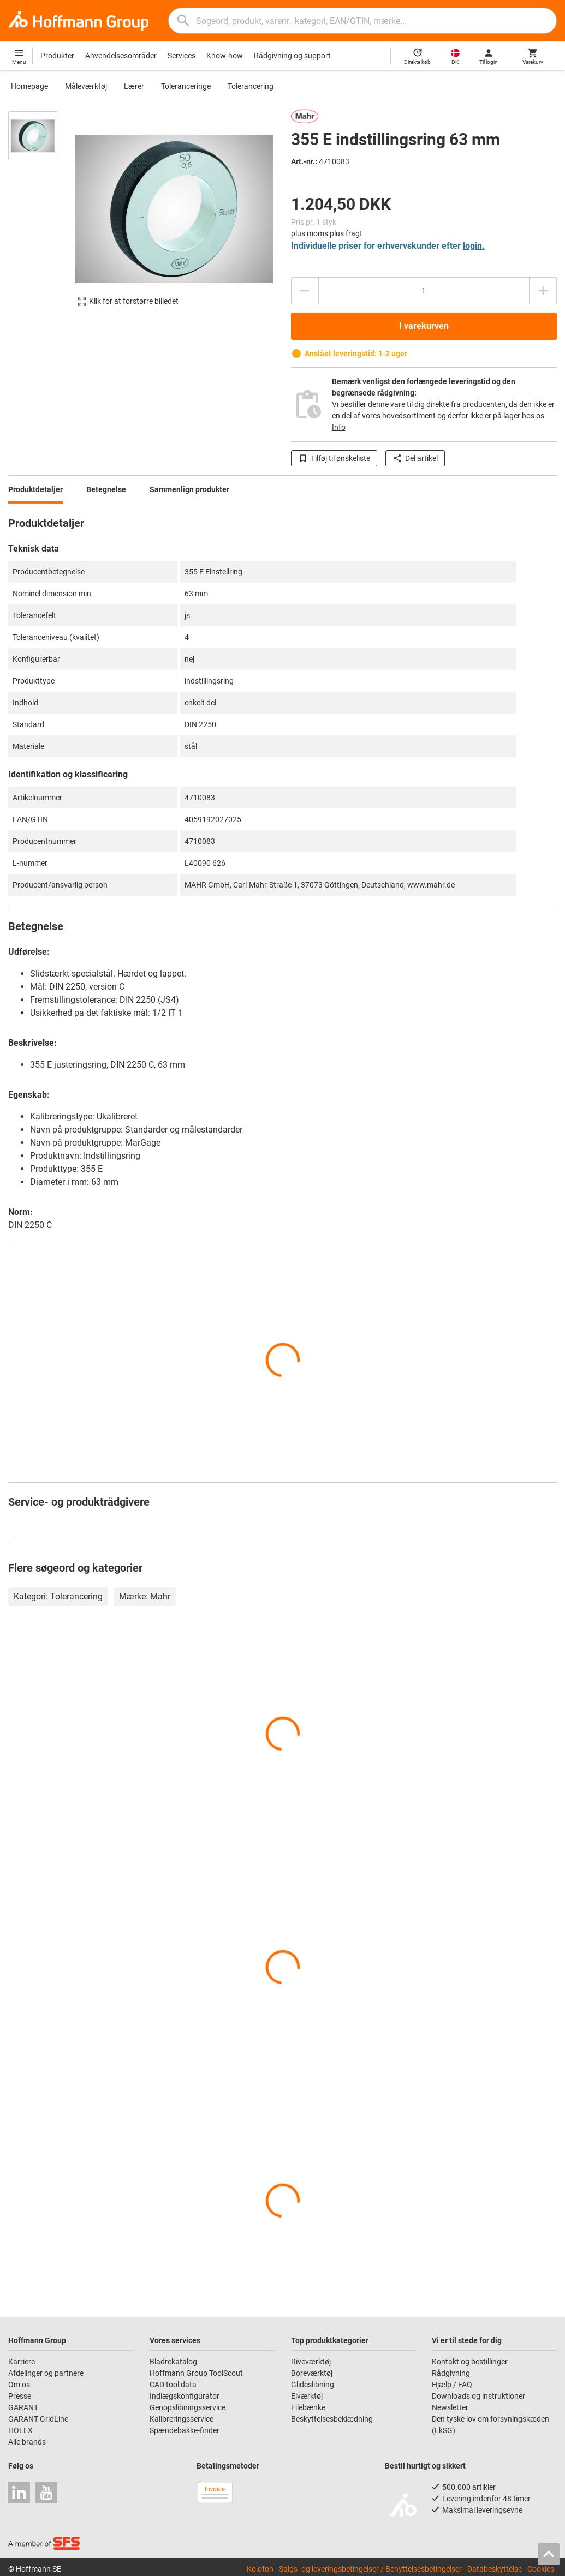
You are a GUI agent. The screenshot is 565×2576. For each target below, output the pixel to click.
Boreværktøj (311, 2373)
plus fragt (346, 233)
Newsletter (450, 2407)
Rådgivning (451, 2373)
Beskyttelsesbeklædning (332, 2419)
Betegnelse (106, 489)
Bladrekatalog (173, 2361)
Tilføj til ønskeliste (334, 458)
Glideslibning (312, 2384)
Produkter (57, 55)
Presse (19, 2396)
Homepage (29, 86)
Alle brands (27, 2441)
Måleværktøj (86, 86)
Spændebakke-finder (184, 2430)
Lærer (134, 86)
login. (474, 246)
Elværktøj (307, 2396)
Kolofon (260, 2569)
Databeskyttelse (494, 2569)
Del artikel (415, 458)
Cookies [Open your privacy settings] (540, 2569)
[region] (41, 214)
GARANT (23, 2407)
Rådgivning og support (292, 55)
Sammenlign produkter (189, 489)
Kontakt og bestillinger (470, 2361)
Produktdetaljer (35, 489)
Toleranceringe (186, 86)
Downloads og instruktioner (478, 2396)
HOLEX (20, 2430)
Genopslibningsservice (187, 2407)
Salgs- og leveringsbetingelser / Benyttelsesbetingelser (370, 2569)
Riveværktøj (311, 2361)
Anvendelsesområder (121, 55)
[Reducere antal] (304, 290)
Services (181, 55)
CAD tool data (173, 2384)
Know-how (224, 55)
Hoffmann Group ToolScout (196, 2373)
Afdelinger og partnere (46, 2373)
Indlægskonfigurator (184, 2396)
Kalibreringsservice (181, 2419)
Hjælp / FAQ (452, 2384)
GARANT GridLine (38, 2419)
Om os (19, 2384)
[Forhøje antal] (543, 290)
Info (339, 427)
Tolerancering (250, 86)
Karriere (21, 2361)
